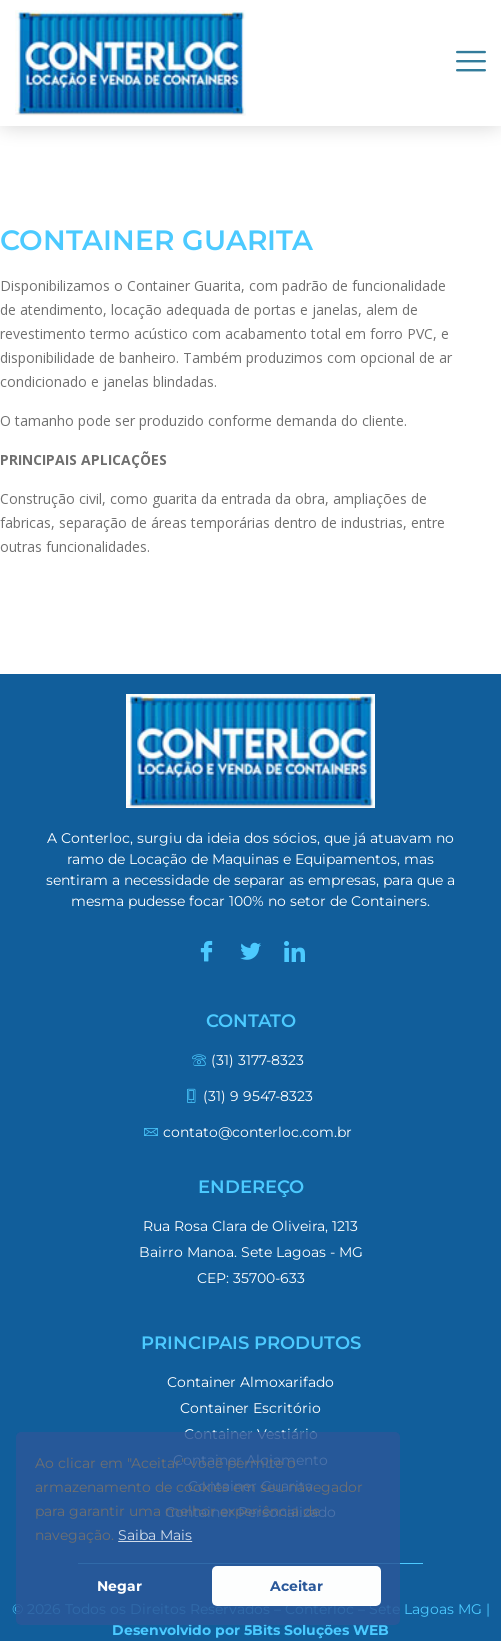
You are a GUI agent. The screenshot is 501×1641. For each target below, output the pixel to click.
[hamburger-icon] (470, 63)
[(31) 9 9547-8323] (250, 1104)
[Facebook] (207, 952)
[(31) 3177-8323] (250, 1068)
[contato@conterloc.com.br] (250, 1140)
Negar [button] (119, 1586)
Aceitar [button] (296, 1586)
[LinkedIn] (295, 952)
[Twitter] (251, 952)
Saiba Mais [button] (155, 1535)
